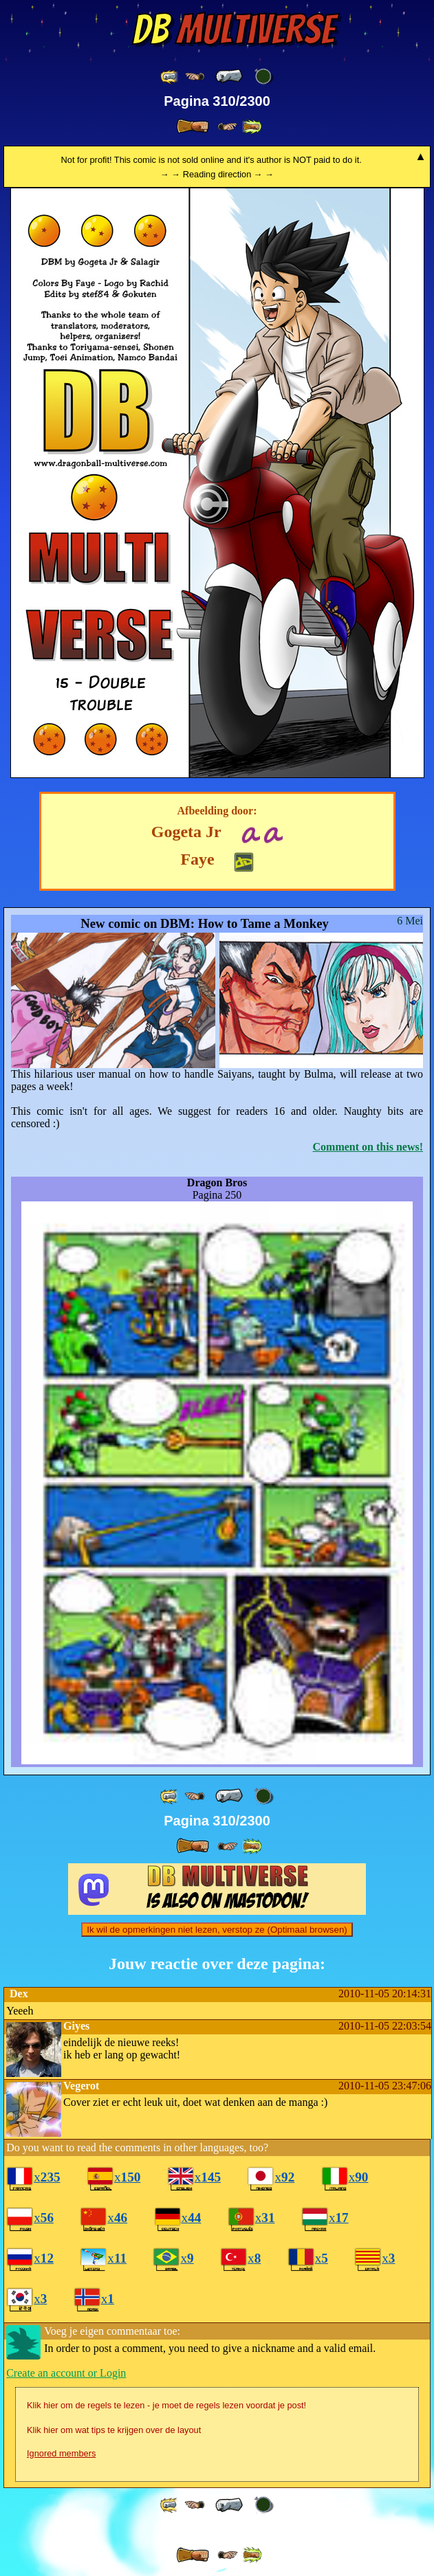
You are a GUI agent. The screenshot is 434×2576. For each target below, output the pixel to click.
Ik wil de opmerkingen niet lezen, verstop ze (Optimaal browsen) (217, 1929)
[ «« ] (170, 76)
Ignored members (61, 2453)
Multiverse (233, 29)
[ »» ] (251, 126)
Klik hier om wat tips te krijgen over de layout (114, 2430)
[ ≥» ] (227, 126)
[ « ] (229, 76)
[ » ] (192, 126)
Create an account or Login (66, 2373)
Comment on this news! (368, 1147)
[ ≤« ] (194, 76)
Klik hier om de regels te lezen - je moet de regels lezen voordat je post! (166, 2405)
